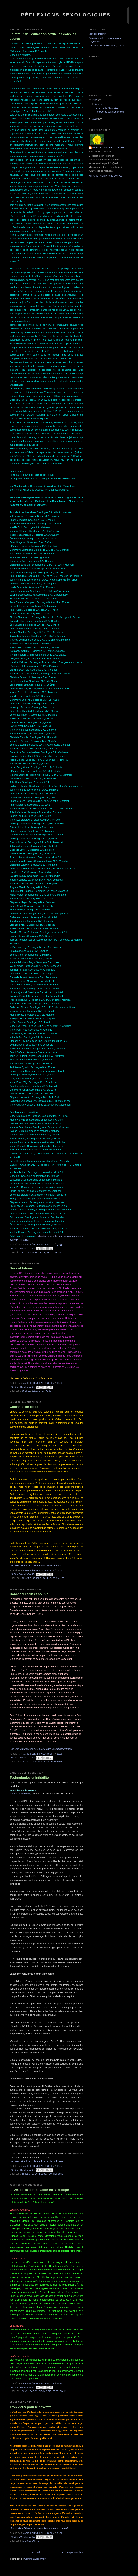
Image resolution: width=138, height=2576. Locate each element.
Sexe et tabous (21, 1268)
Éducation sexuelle (33, 1253)
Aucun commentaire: (23, 1249)
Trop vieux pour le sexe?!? (30, 2407)
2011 (95, 100)
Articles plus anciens (73, 2552)
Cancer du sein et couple (29, 1594)
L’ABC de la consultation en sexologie (39, 2190)
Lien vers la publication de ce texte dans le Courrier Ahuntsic (39, 2528)
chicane (26, 1578)
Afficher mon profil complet (106, 176)
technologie (55, 2174)
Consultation (30, 2391)
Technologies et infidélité (29, 1777)
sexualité (37, 1391)
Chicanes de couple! (26, 1407)
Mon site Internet (97, 33)
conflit (37, 1578)
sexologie (45, 2391)
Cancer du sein (31, 1762)
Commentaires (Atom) (35, 2558)
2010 (95, 118)
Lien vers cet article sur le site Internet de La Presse (36, 2161)
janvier (99, 104)
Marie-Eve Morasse (20, 1793)
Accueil (36, 2552)
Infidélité (27, 2174)
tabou (48, 1391)
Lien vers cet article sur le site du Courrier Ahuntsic (36, 1565)
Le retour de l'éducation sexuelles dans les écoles (43, 36)
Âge (24, 2541)
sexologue (59, 2391)
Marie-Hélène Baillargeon (108, 148)
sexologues (54, 1253)
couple (26, 1391)
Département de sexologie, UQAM (106, 45)
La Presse (40, 2174)
